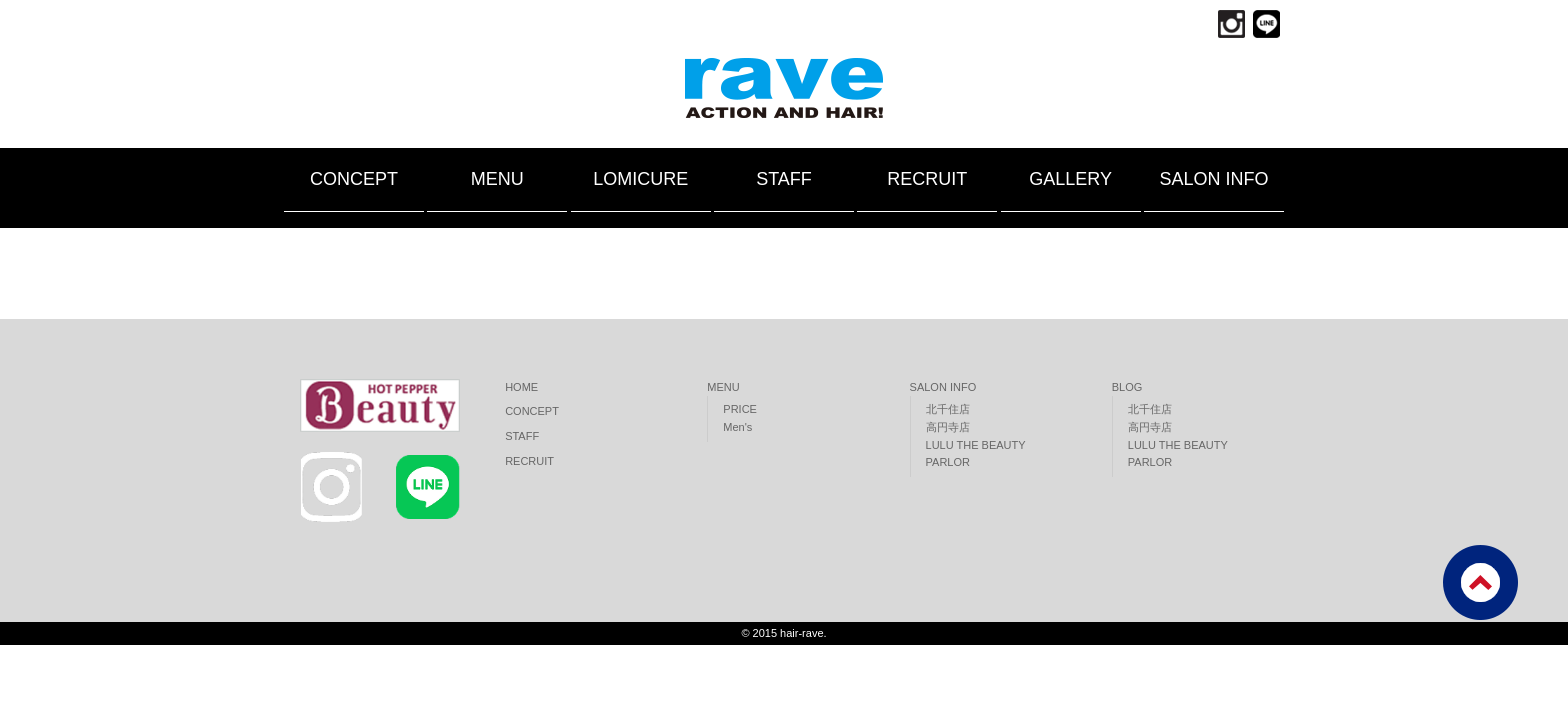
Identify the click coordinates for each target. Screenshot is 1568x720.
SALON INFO (1213, 179)
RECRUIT (927, 179)
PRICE (740, 409)
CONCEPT (354, 179)
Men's (737, 427)
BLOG (1127, 387)
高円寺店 (948, 427)
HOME (521, 387)
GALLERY (1070, 179)
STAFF (784, 179)
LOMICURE (640, 179)
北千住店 (948, 409)
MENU (497, 179)
